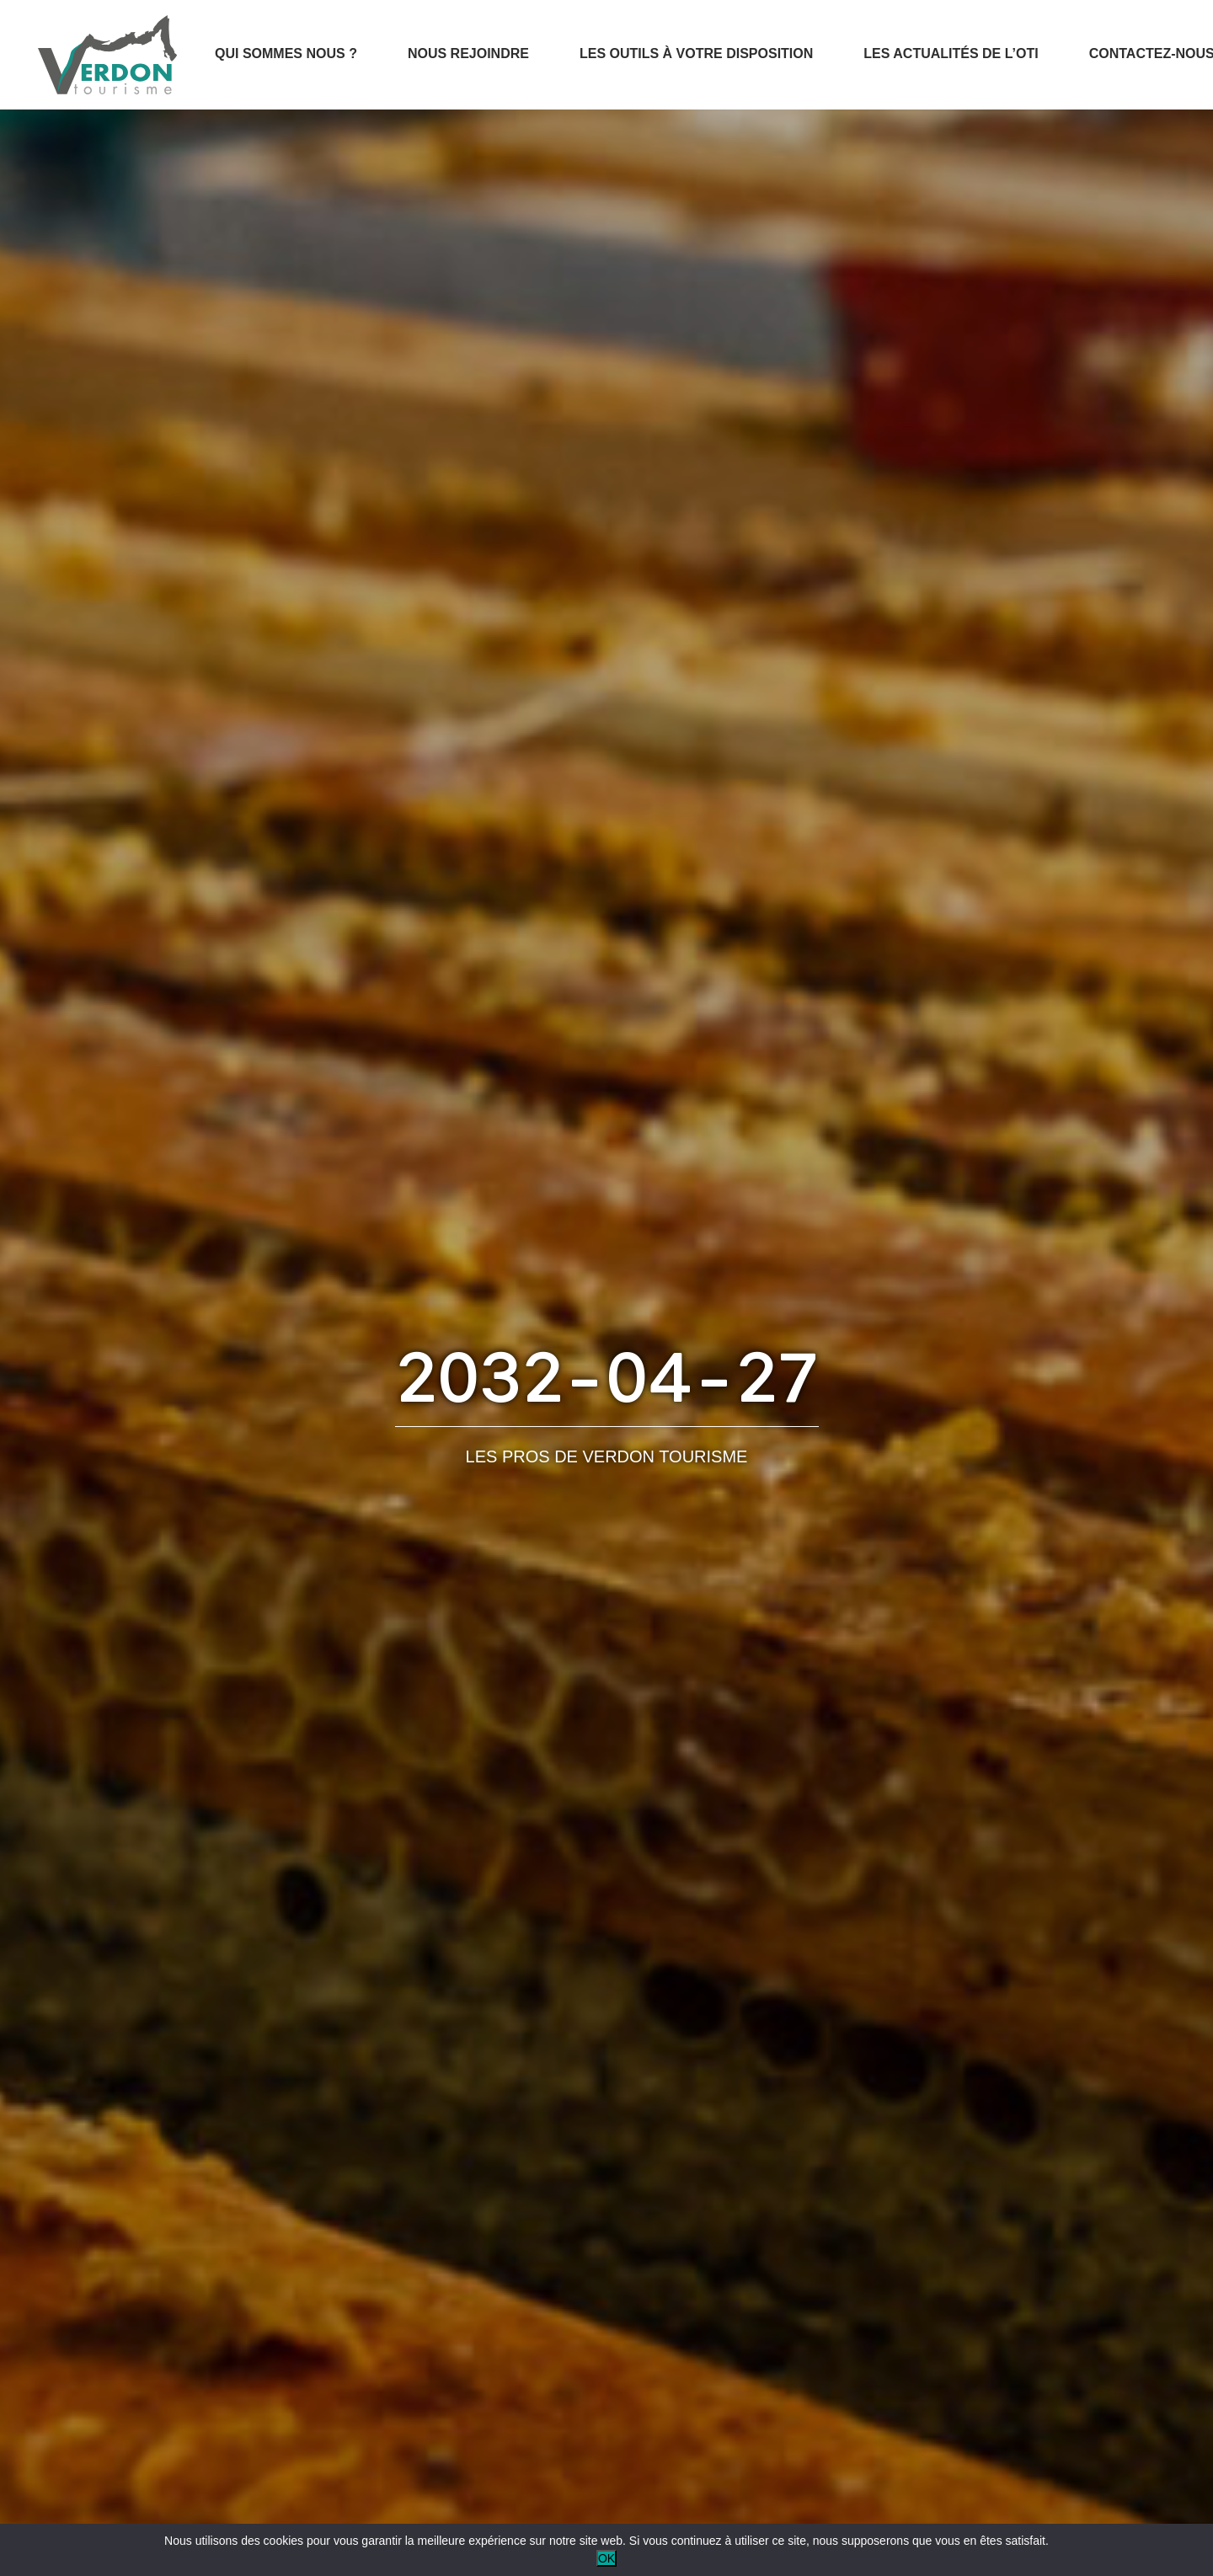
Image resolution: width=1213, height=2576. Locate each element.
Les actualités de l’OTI (950, 53)
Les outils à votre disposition (696, 53)
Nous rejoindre (468, 53)
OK (606, 2558)
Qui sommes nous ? (286, 53)
